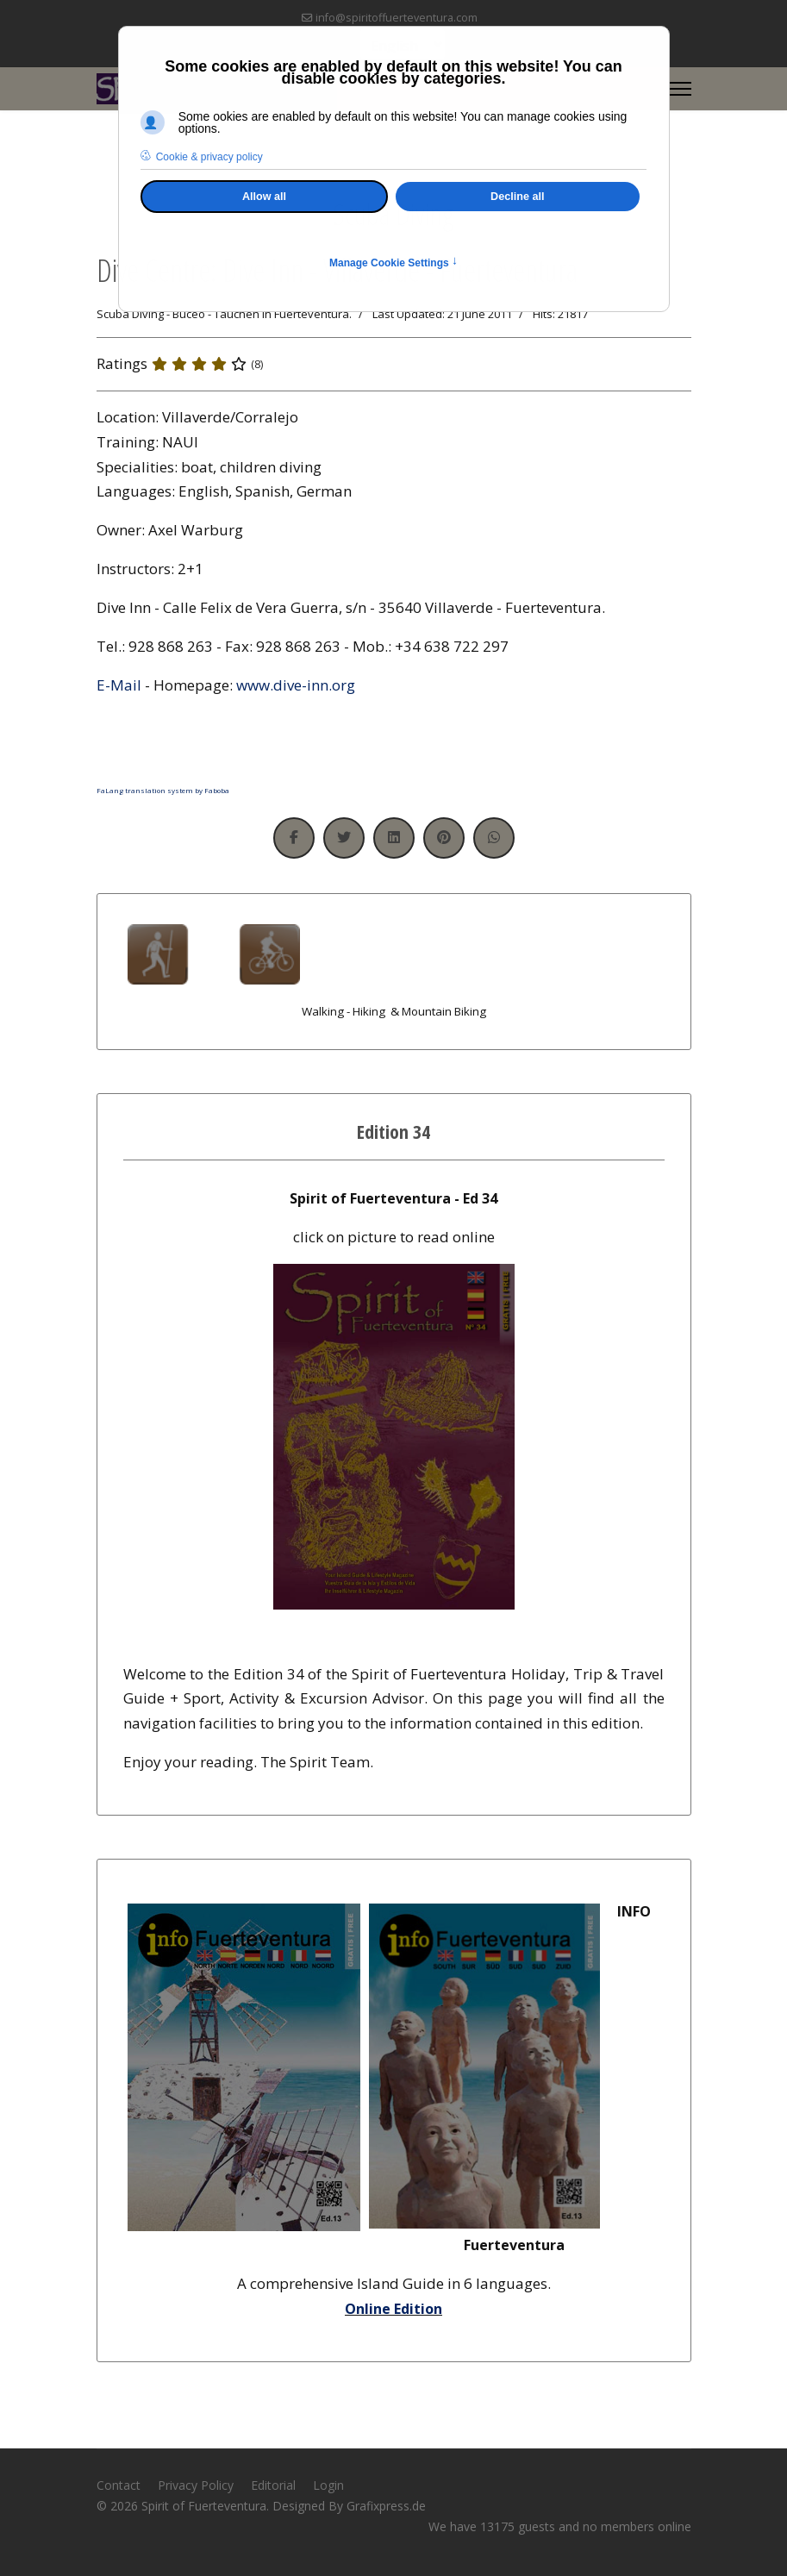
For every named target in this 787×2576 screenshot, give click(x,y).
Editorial (273, 2485)
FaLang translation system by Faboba (163, 790)
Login (328, 2485)
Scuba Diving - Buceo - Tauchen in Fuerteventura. (224, 314)
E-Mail (119, 685)
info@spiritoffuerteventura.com (396, 17)
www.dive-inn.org (295, 685)
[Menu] (680, 88)
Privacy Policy (196, 2485)
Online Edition (393, 2308)
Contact (119, 2485)
